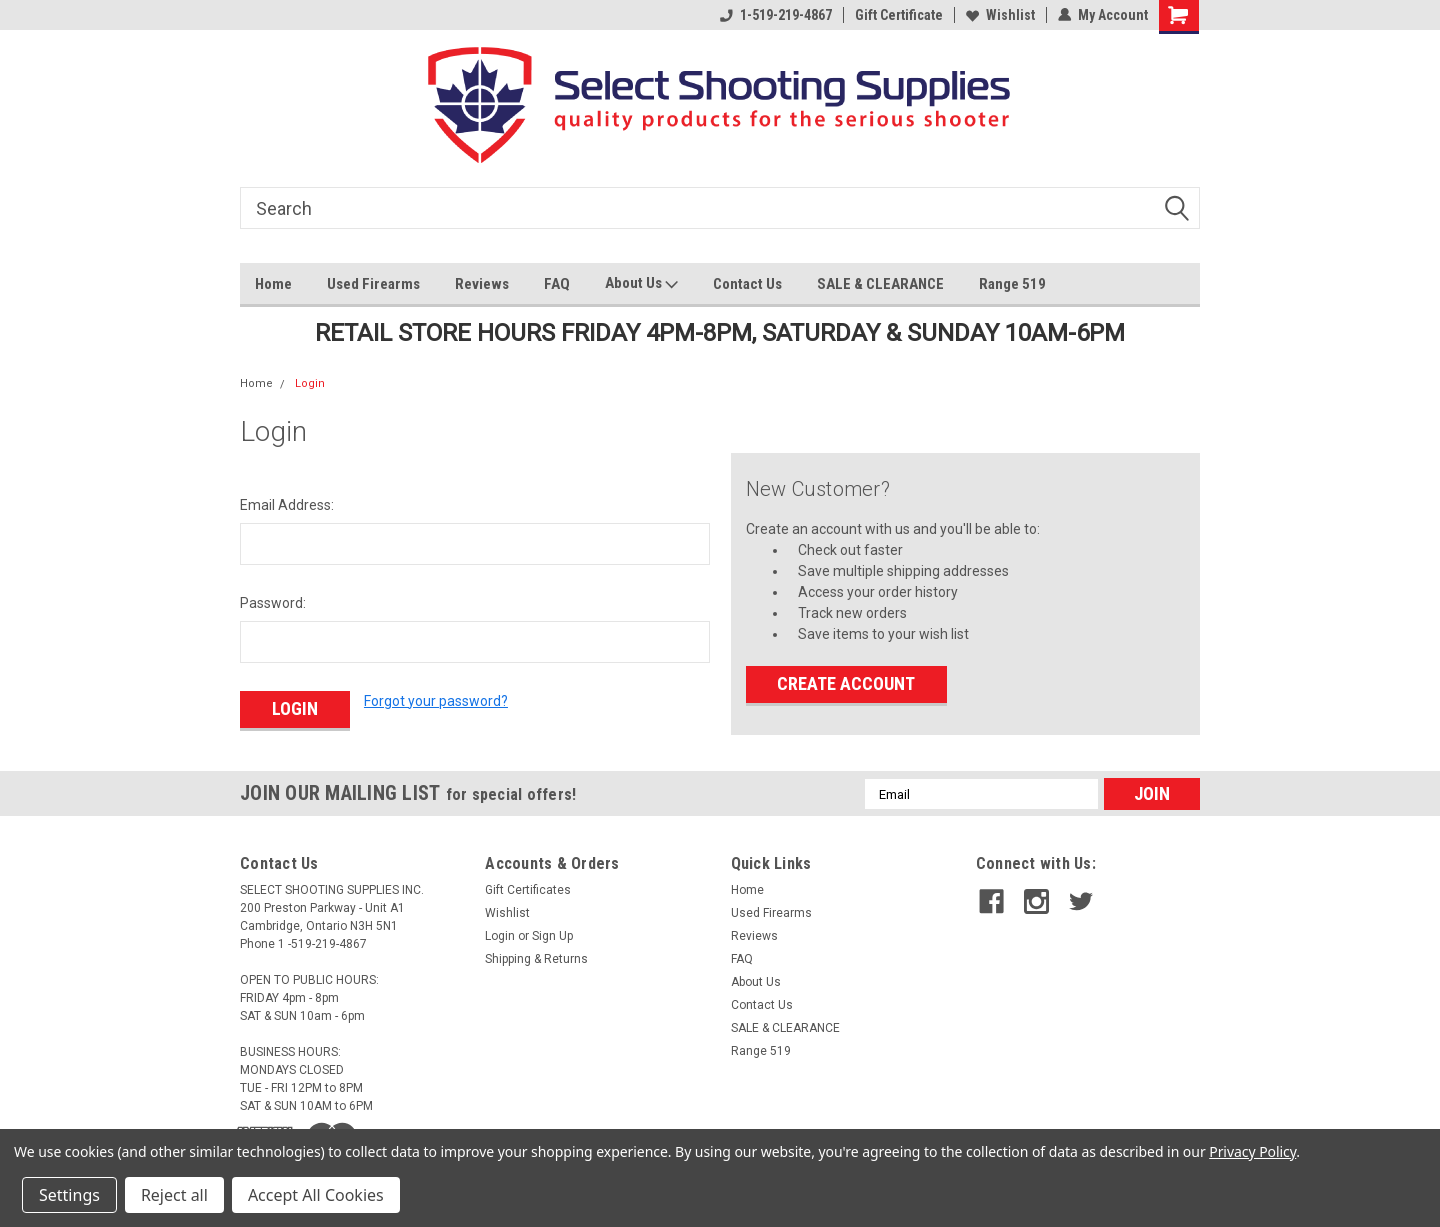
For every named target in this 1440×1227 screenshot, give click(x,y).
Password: (273, 603)
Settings (69, 1195)
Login (310, 383)
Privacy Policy (1252, 1151)
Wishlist (1000, 15)
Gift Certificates (528, 890)
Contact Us (747, 284)
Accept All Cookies (316, 1195)
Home (273, 284)
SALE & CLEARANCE (880, 284)
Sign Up (552, 936)
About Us (641, 284)
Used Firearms (373, 284)
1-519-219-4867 (776, 15)
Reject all (174, 1195)
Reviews (482, 284)
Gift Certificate (899, 15)
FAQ (557, 284)
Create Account (846, 683)
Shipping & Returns (536, 959)
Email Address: (287, 505)
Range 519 (1012, 284)
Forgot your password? (436, 701)
